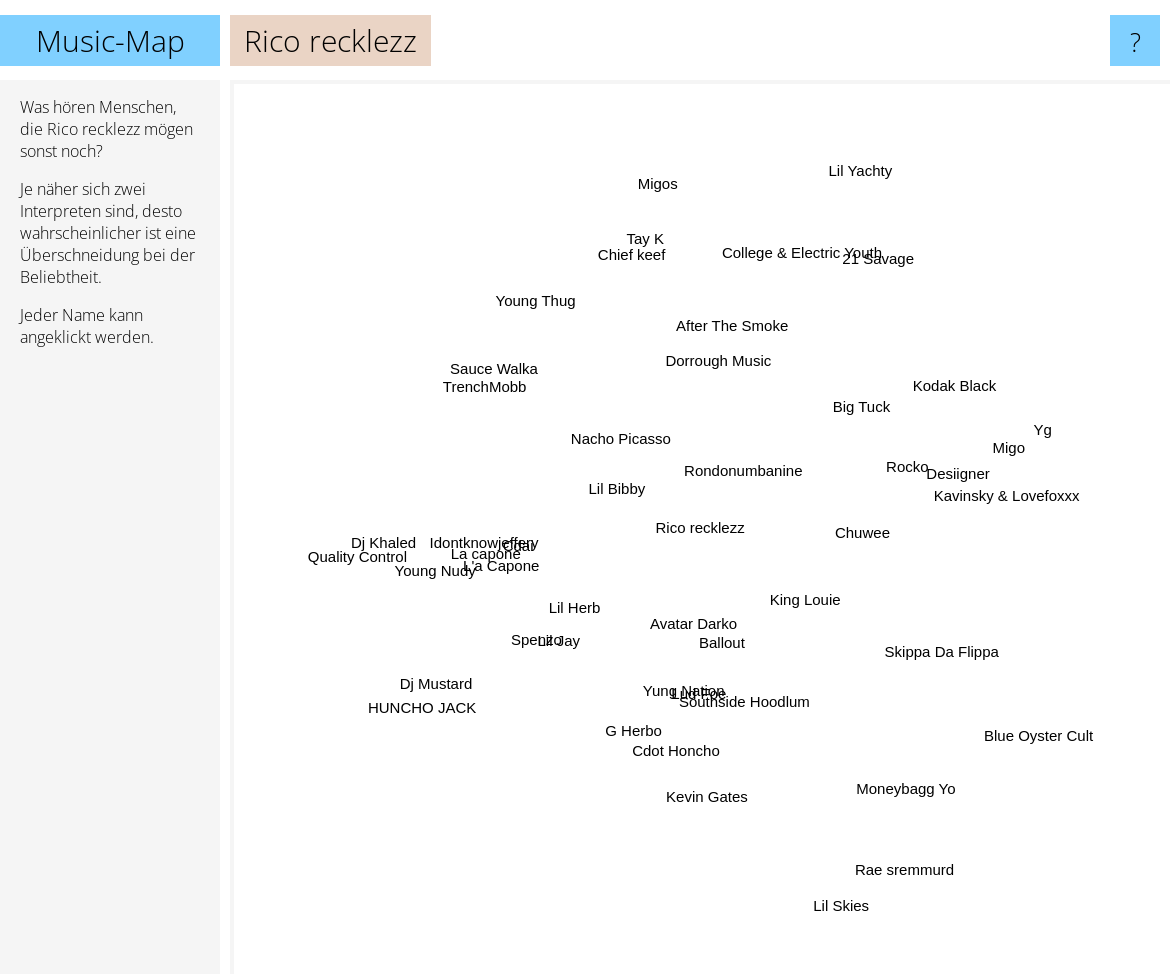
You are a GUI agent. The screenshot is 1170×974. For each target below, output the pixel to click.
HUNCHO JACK (434, 718)
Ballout (738, 641)
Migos (655, 154)
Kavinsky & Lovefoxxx (976, 504)
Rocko (911, 458)
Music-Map (110, 40)
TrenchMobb (502, 397)
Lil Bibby (632, 460)
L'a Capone (498, 563)
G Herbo (628, 750)
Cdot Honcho (691, 755)
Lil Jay (564, 651)
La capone (480, 543)
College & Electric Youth (786, 279)
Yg (1045, 430)
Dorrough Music (707, 368)
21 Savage (904, 234)
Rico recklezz (700, 527)
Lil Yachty (867, 145)
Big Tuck (871, 402)
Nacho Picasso (626, 439)
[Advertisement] (110, 669)
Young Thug (512, 292)
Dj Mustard (452, 681)
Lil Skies (837, 922)
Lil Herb (572, 606)
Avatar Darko (695, 625)
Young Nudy (420, 597)
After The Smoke (732, 338)
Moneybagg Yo (915, 820)
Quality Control (362, 566)
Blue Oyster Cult (1001, 713)
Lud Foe (727, 695)
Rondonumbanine (759, 463)
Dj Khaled (381, 543)
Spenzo (531, 644)
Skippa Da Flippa (919, 669)
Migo (998, 469)
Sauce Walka (474, 363)
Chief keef (635, 221)
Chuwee (850, 530)
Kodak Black (988, 377)
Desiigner (947, 484)
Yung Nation (681, 688)
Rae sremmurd (917, 877)
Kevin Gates (703, 788)
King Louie (816, 586)
